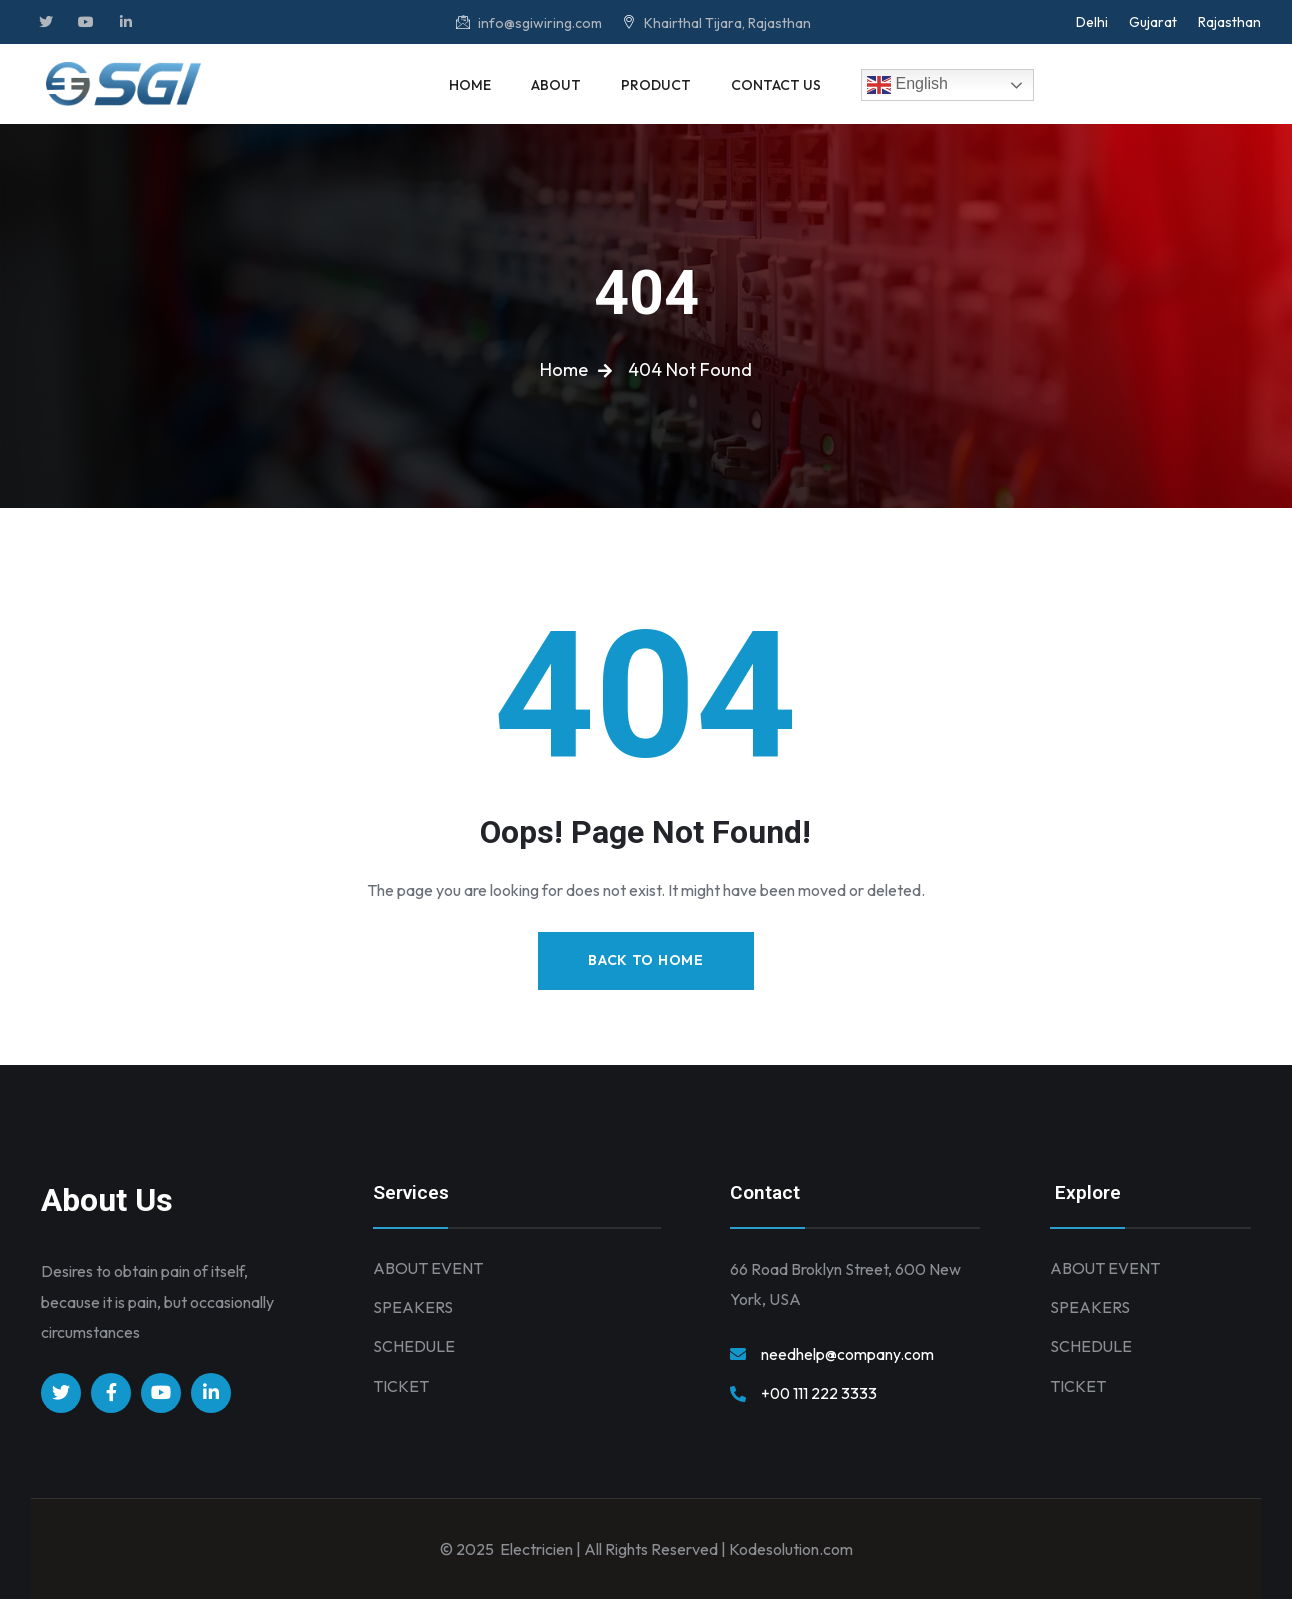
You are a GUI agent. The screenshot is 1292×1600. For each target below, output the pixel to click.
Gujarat (1153, 22)
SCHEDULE (414, 1349)
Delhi (1092, 22)
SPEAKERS (413, 1309)
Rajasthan (1229, 22)
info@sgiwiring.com (529, 23)
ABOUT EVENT (428, 1269)
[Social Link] (46, 22)
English (907, 85)
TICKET (401, 1389)
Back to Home (645, 961)
